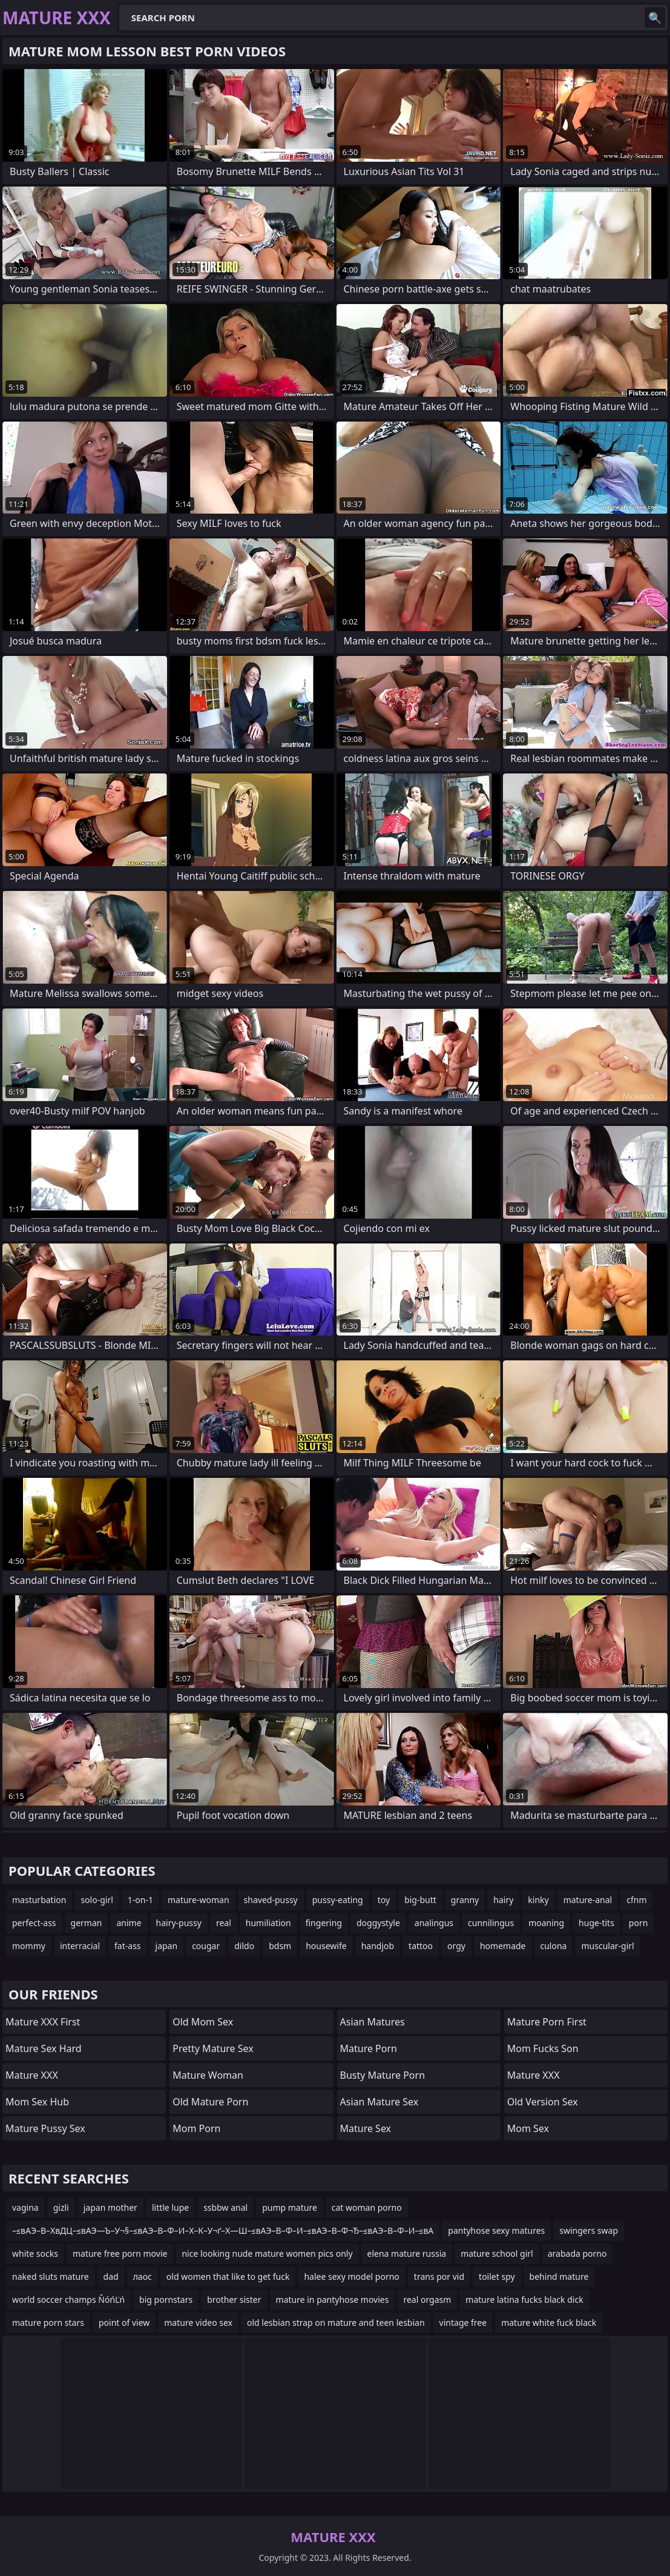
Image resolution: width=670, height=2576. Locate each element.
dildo (244, 1946)
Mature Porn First (546, 2021)
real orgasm (427, 2299)
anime (128, 1923)
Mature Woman (207, 2075)
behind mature (559, 2276)
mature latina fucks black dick (524, 2299)
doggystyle (378, 1923)
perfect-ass (34, 1923)
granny (465, 1900)
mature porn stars (48, 2322)
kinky (538, 1900)
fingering (324, 1923)
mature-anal (588, 1900)
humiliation (268, 1923)
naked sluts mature (50, 2276)
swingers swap (588, 2230)
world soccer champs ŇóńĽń (68, 2299)
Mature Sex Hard (43, 2048)
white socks (35, 2253)
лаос (142, 2276)
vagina (25, 2207)
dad (111, 2276)
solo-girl (96, 1900)
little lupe (170, 2207)
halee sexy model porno (351, 2276)
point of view (124, 2322)
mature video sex (198, 2322)
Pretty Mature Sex (212, 2048)
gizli (61, 2207)
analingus (434, 1923)
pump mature (289, 2207)
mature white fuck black (548, 2322)
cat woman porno (367, 2207)
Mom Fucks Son (543, 2048)
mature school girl (497, 2253)
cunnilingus (491, 1923)
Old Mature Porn (210, 2101)
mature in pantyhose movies (332, 2299)
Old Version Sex (542, 2101)
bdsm (280, 1946)
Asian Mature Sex (379, 2101)
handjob (377, 1946)
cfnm (636, 1900)
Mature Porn (368, 2048)
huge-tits (596, 1923)
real (223, 1923)
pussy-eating (337, 1900)
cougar (206, 1946)
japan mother (110, 2207)
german (86, 1923)
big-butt (420, 1900)
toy (384, 1900)
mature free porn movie (120, 2253)
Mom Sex (528, 2128)
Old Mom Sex (202, 2021)
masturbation (39, 1900)
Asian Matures (372, 2021)
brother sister (234, 2299)
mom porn (196, 2128)
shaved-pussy (271, 1900)
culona (553, 1946)
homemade (503, 1946)
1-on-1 (140, 1900)
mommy (28, 1946)
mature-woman (198, 1900)
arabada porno (577, 2253)
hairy (503, 1900)
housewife (326, 1946)
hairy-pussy (179, 1923)
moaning (546, 1923)
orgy (456, 1946)
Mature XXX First (42, 2021)
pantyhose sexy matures (496, 2230)
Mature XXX (31, 2075)
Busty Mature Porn (382, 2075)
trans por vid (439, 2276)
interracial (80, 1946)
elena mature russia (407, 2253)
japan (167, 1946)
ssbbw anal (225, 2207)
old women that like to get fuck (228, 2276)
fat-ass (127, 1946)
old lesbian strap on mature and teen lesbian (336, 2322)
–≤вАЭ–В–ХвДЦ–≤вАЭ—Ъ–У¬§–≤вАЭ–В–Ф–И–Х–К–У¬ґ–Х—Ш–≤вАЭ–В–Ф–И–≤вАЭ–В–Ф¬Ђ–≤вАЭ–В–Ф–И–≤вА (222, 2230)
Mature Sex (366, 2128)
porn (638, 1923)
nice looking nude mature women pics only (267, 2253)
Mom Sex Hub (37, 2101)
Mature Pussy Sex (45, 2128)
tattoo (421, 1946)
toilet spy (497, 2276)
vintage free (463, 2322)
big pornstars (165, 2299)
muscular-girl (607, 1946)
